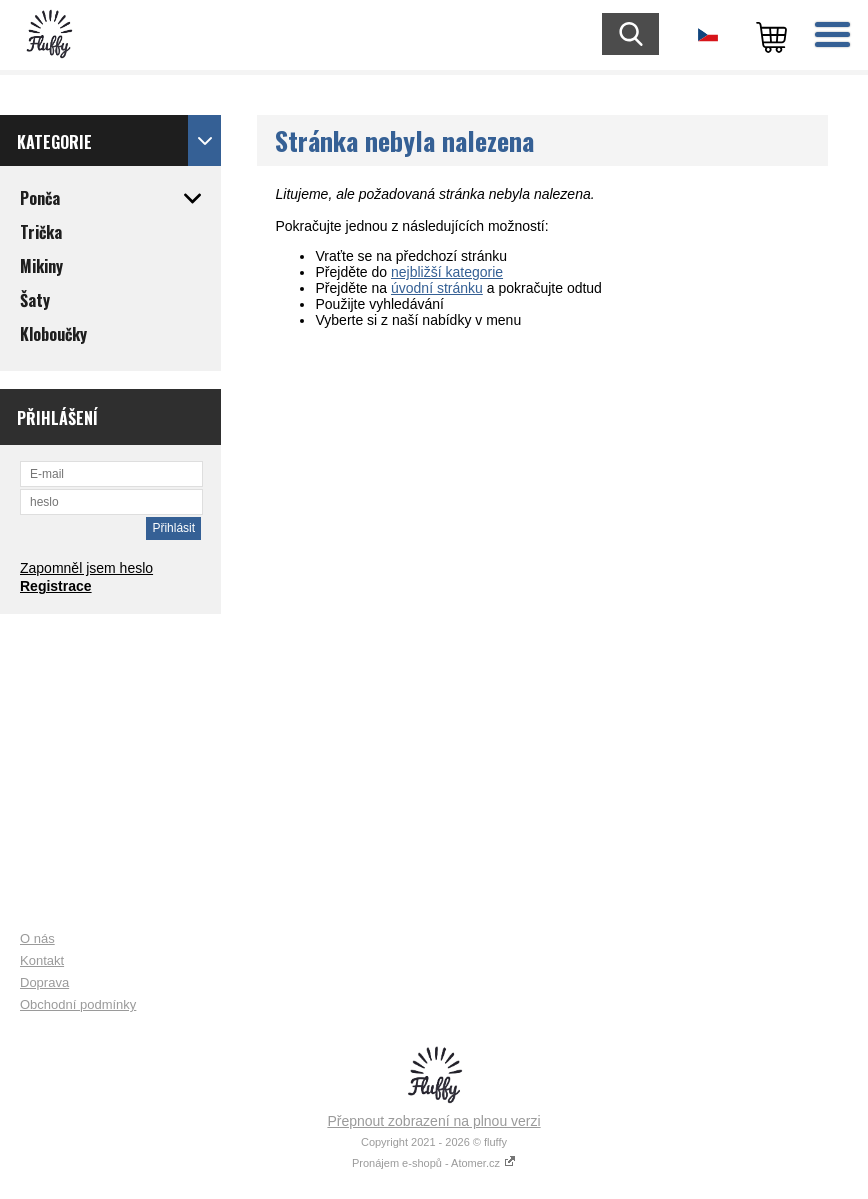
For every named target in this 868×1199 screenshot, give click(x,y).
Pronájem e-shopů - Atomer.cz (434, 1163)
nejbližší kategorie (447, 272)
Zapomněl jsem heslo (86, 568)
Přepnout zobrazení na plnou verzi (433, 1121)
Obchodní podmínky (78, 1004)
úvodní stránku (437, 288)
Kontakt (42, 960)
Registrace (56, 586)
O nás (37, 938)
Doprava (44, 982)
